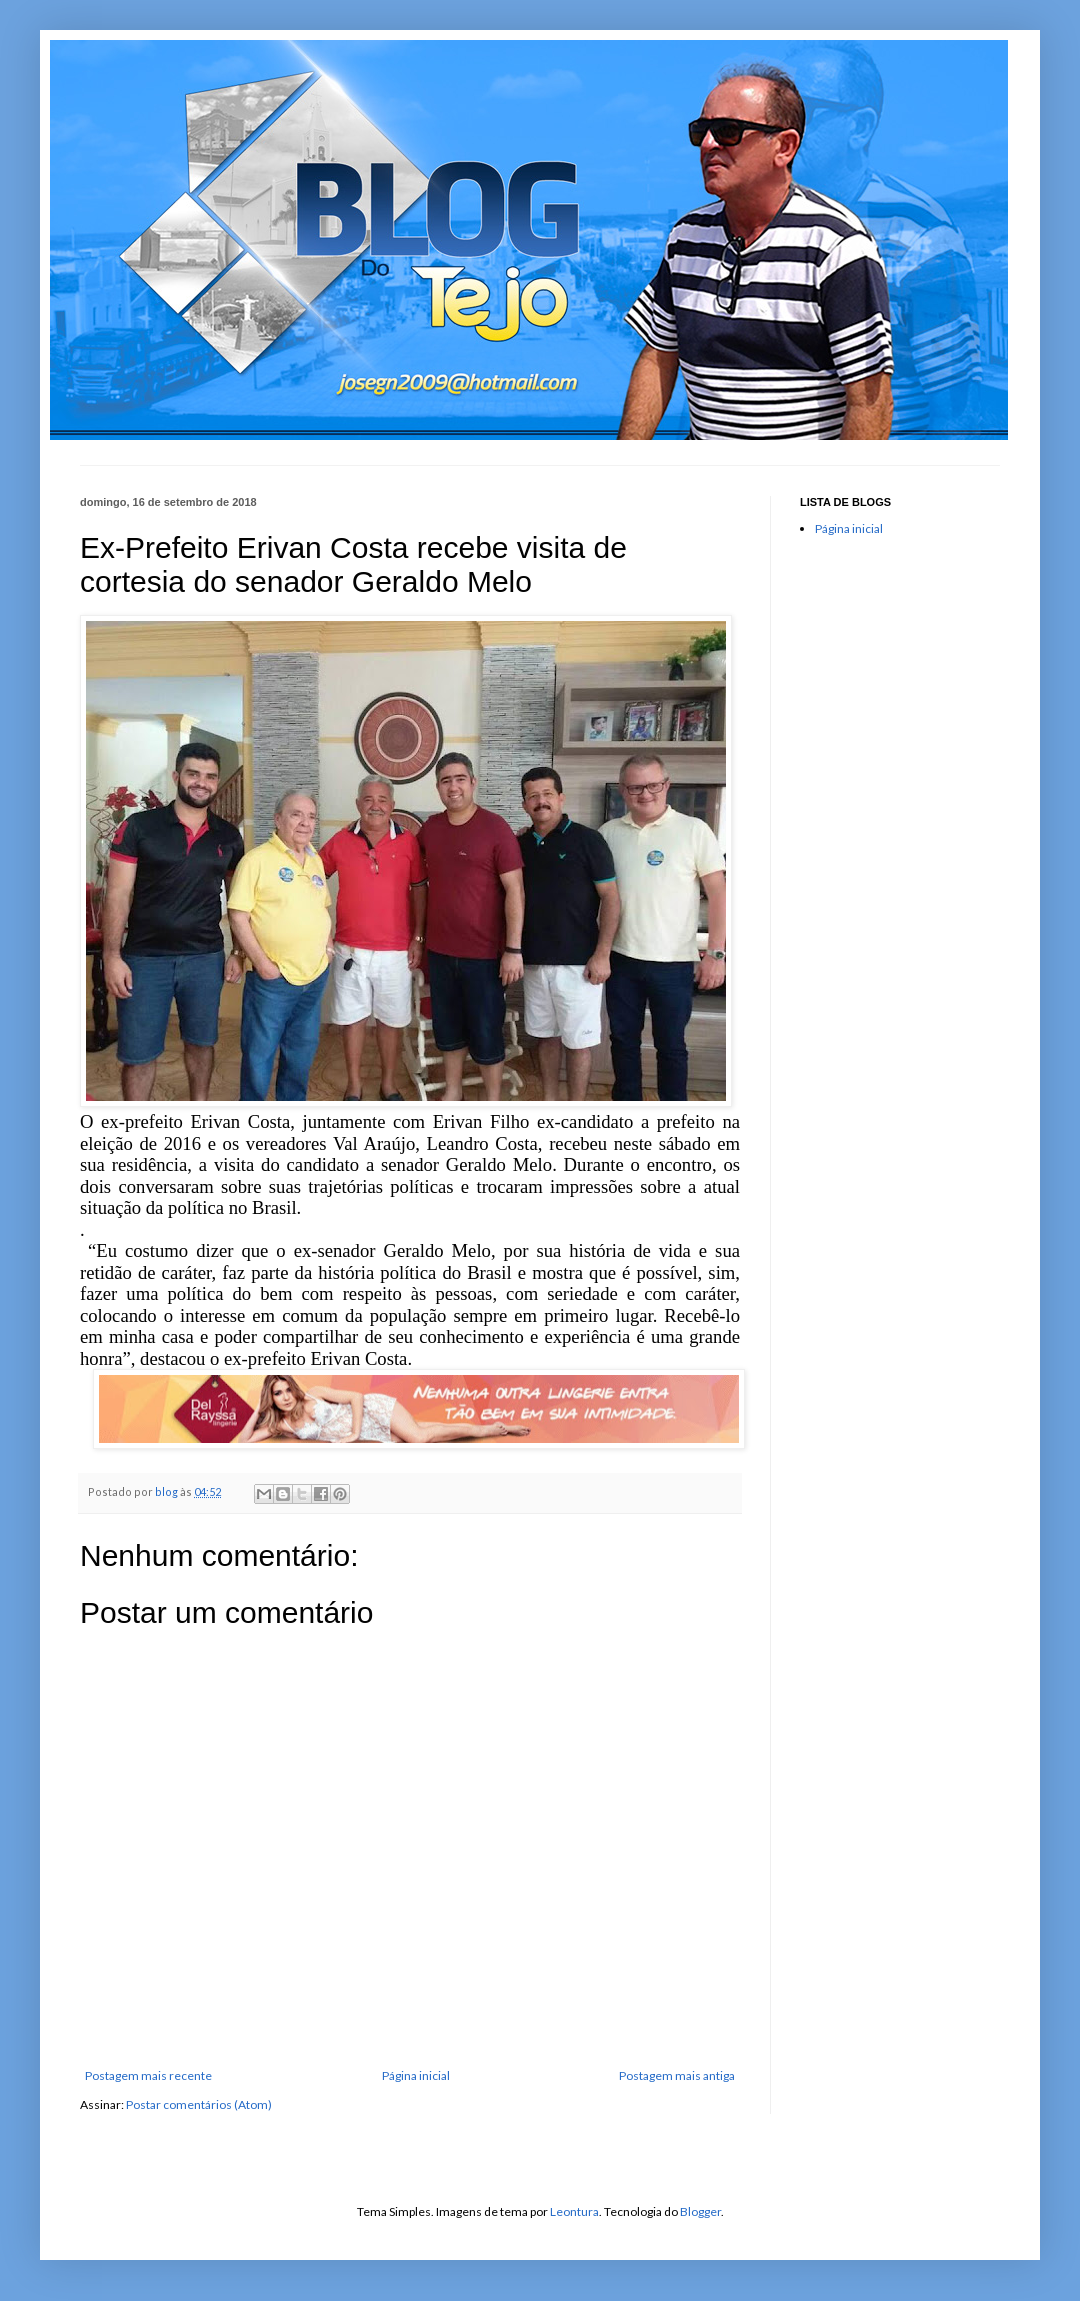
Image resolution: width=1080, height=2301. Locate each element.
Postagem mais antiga (677, 2075)
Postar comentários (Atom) (199, 2104)
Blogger (700, 2211)
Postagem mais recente (148, 2075)
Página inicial (416, 2075)
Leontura (574, 2211)
